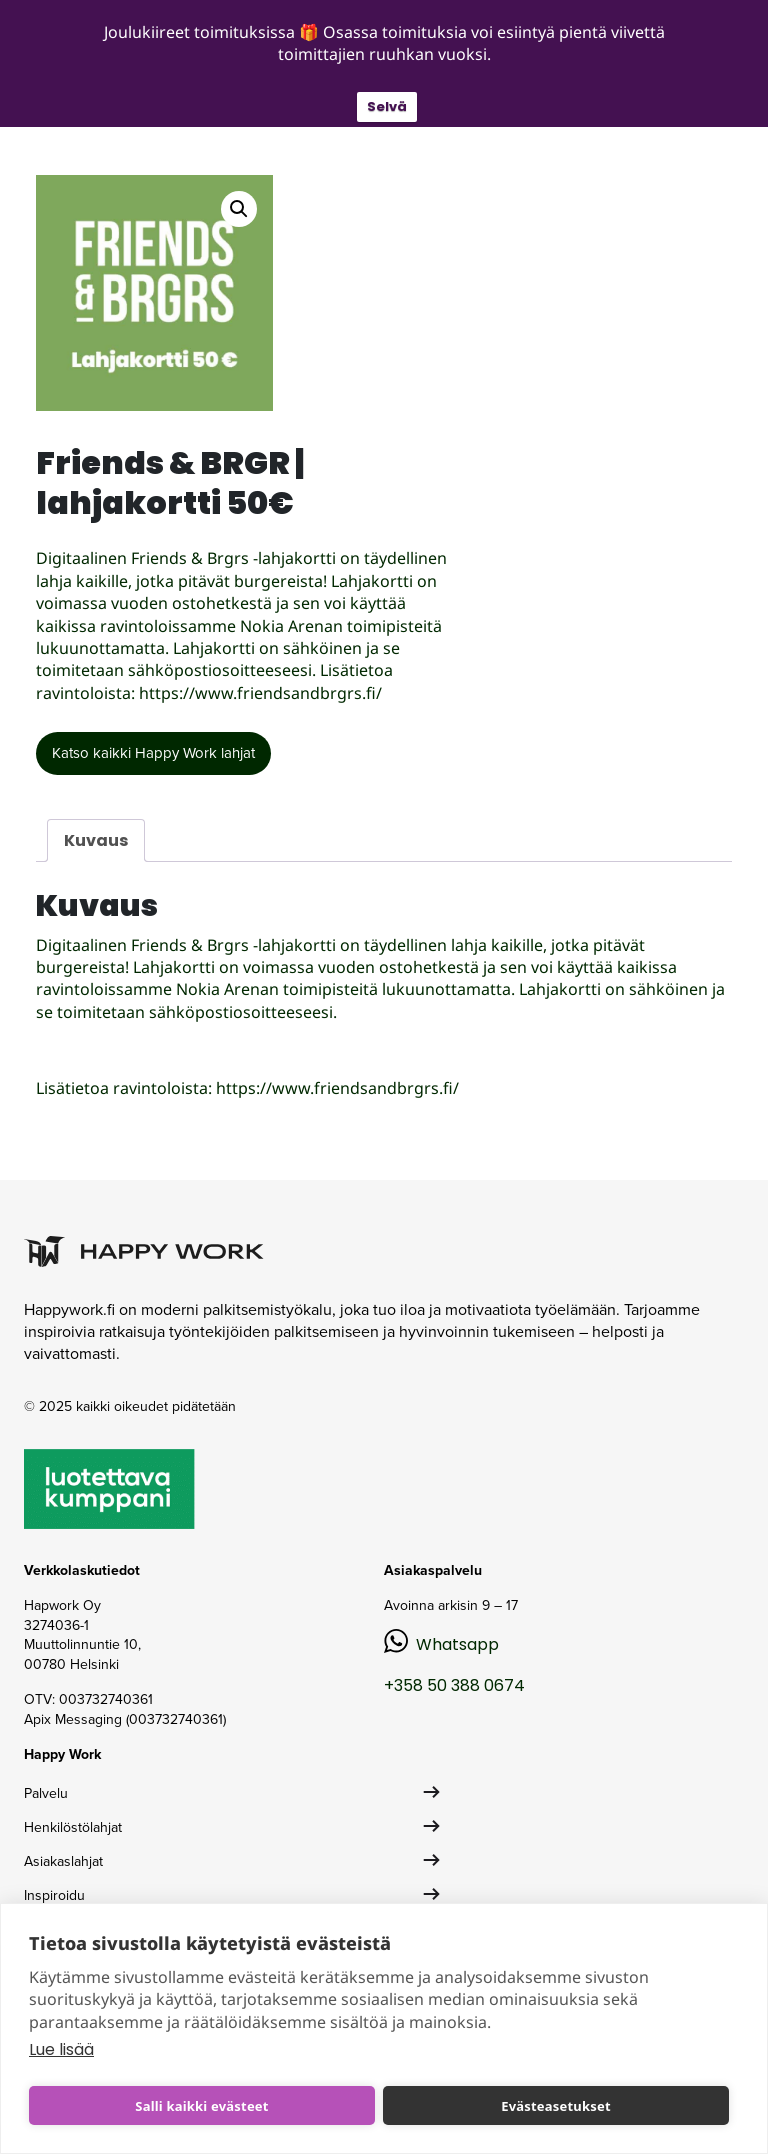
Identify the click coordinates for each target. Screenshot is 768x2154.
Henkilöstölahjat (73, 1827)
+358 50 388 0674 (454, 1685)
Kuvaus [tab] (96, 840)
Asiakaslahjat (63, 1861)
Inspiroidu (54, 1895)
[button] (239, 209)
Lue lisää (61, 2049)
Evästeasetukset (556, 2106)
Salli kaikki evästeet (201, 2106)
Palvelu (46, 1793)
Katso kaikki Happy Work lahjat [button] (153, 753)
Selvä (387, 106)
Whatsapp (457, 1644)
